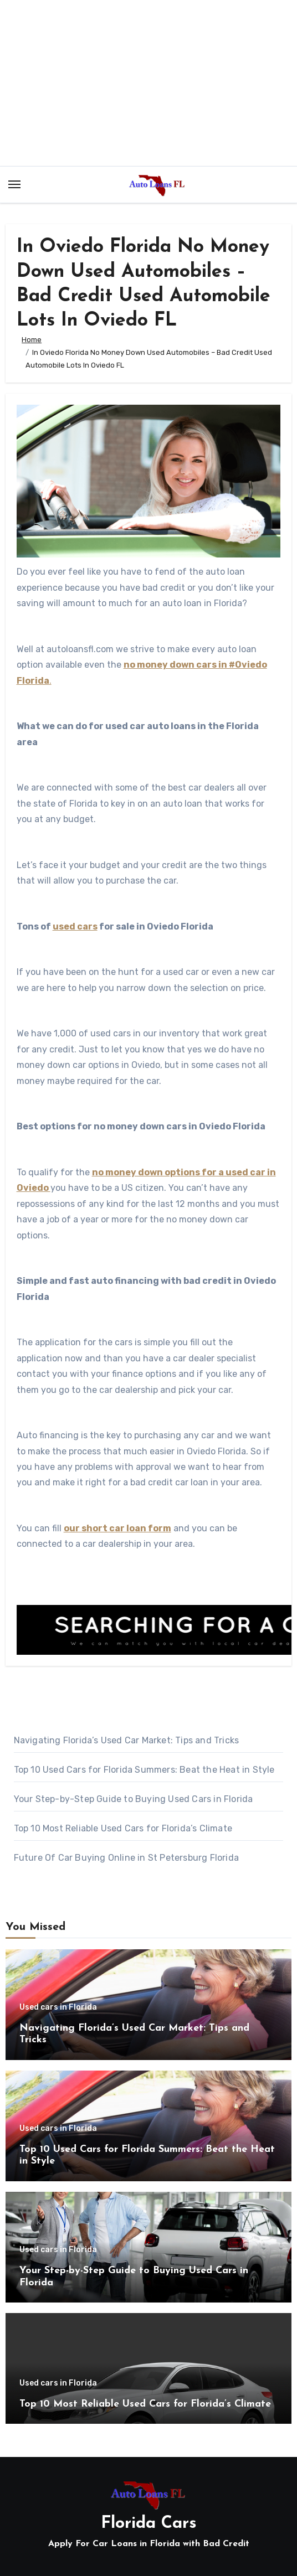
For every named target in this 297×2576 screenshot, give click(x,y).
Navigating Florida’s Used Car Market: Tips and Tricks (126, 1740)
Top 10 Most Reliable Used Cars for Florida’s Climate (123, 1828)
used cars (75, 926)
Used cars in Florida (58, 2007)
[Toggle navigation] (14, 184)
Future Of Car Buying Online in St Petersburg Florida (126, 1857)
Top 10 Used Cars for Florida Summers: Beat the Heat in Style (144, 1769)
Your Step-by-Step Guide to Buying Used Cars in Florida (133, 1799)
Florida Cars (149, 2523)
